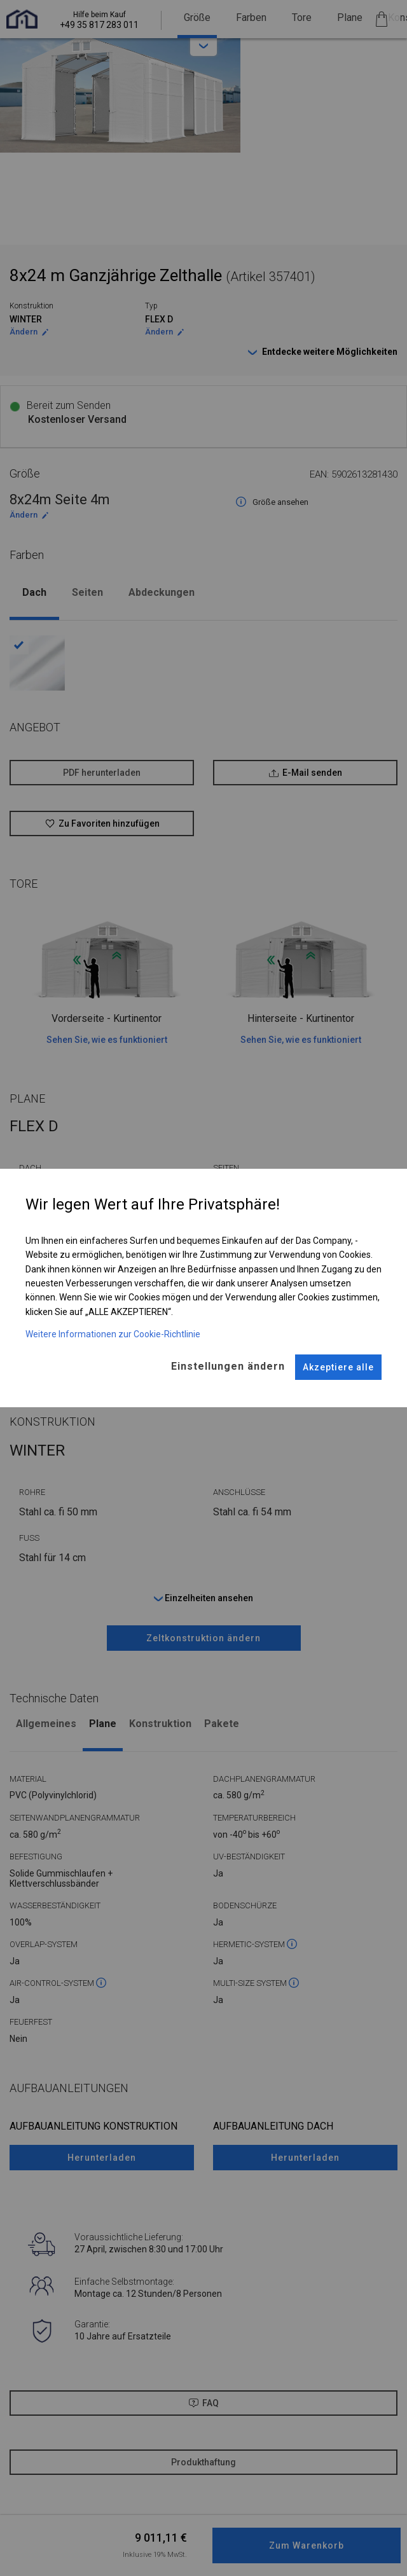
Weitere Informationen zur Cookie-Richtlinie (112, 1334)
